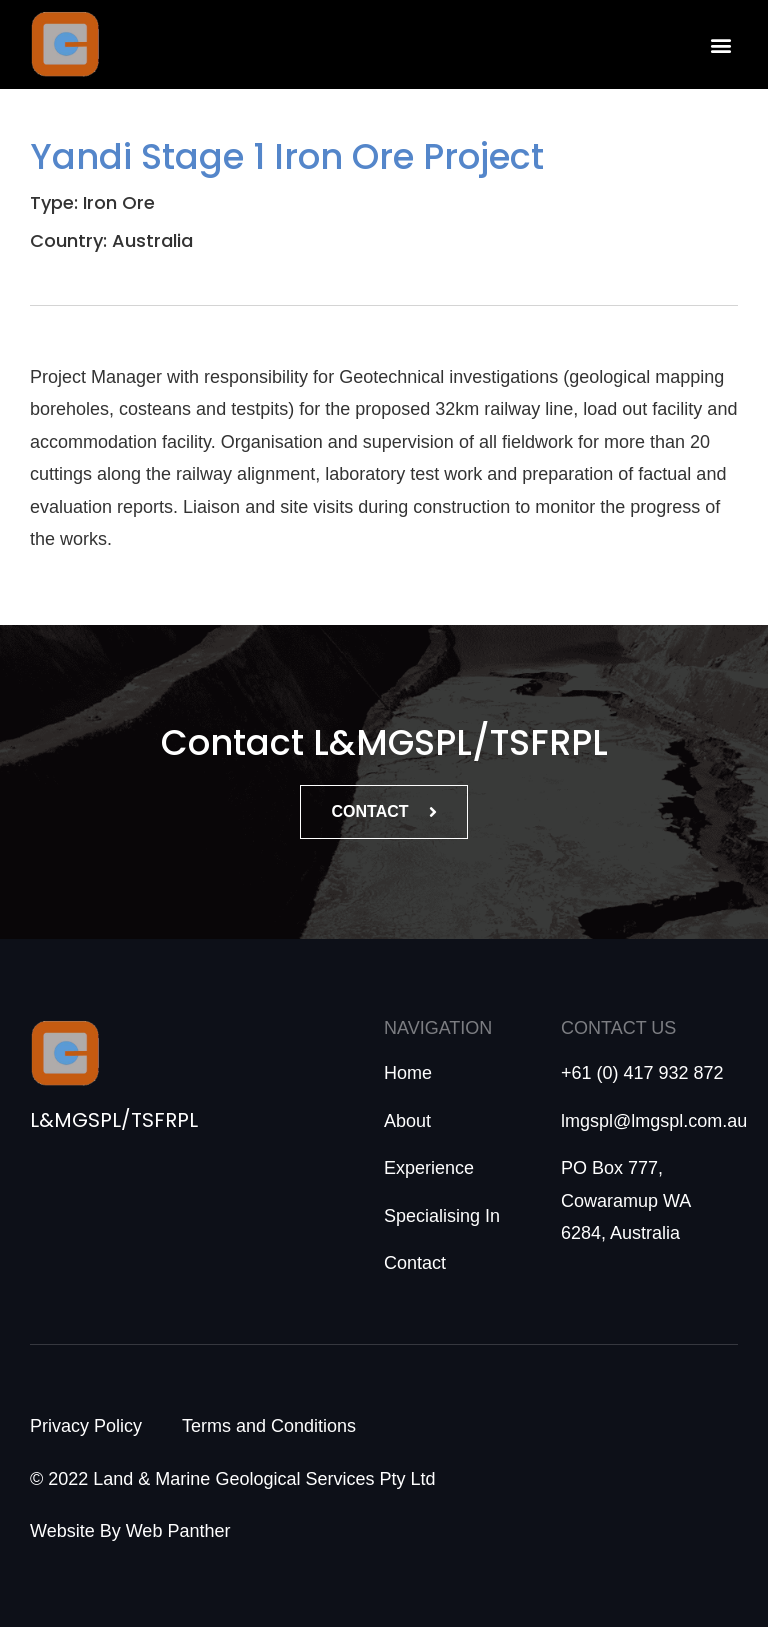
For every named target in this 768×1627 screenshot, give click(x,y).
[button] (721, 44)
